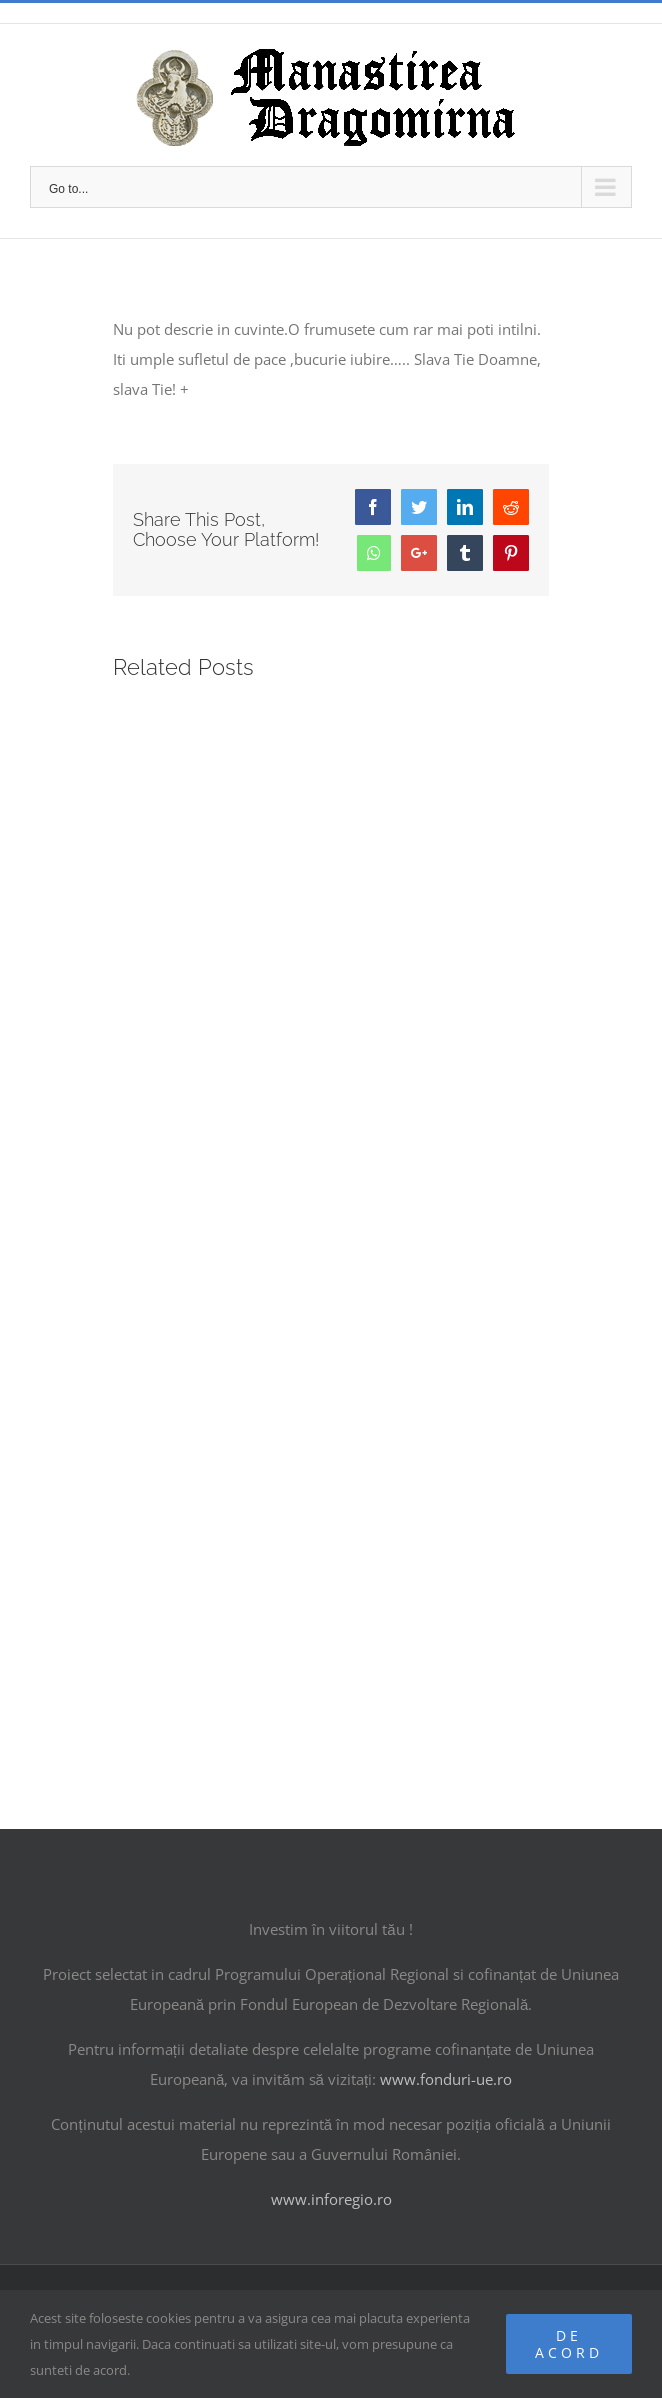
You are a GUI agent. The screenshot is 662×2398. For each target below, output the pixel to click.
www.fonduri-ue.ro (446, 2079)
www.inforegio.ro (331, 2199)
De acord (569, 2344)
